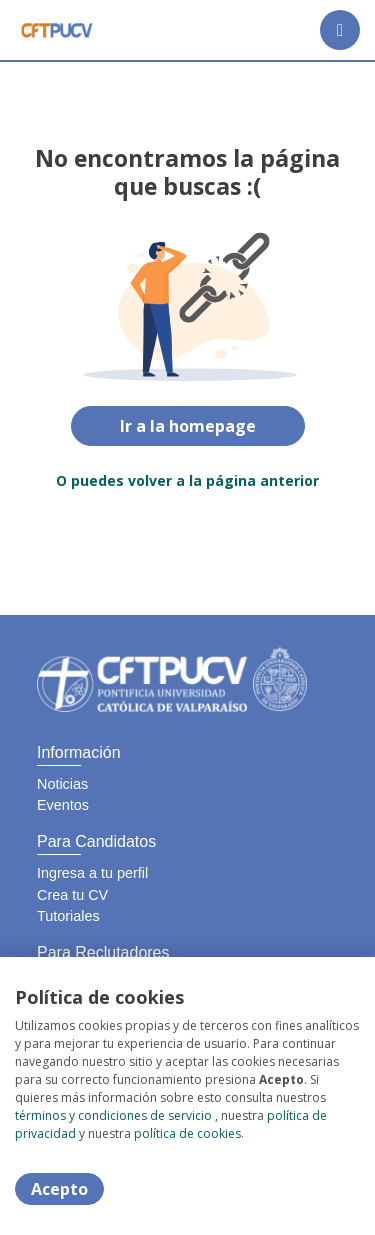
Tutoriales (68, 916)
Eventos (63, 805)
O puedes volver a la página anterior (187, 480)
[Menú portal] (340, 30)
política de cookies (187, 1133)
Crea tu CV (72, 895)
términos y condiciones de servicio (113, 1115)
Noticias (62, 784)
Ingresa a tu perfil (92, 873)
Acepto (59, 1189)
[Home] (56, 30)
